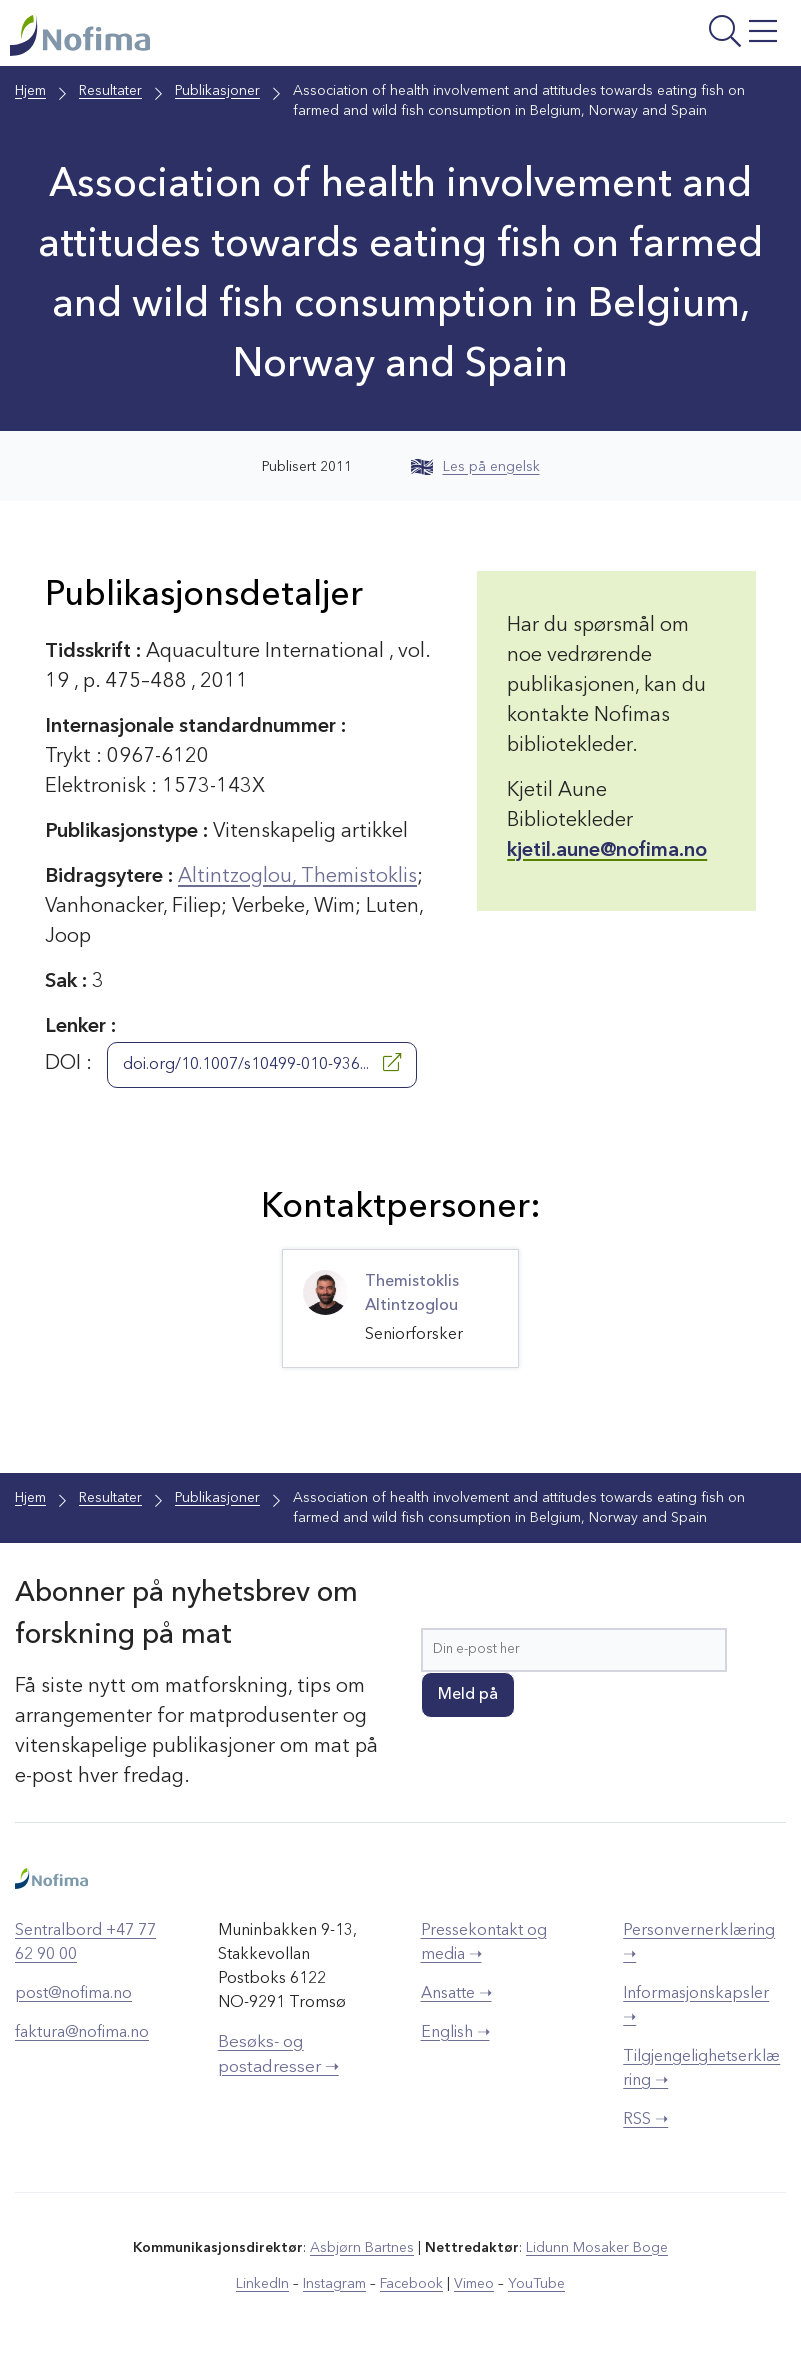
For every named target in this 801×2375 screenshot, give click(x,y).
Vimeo (474, 2284)
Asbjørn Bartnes (362, 2248)
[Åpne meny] (654, 38)
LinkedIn (262, 2284)
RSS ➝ (645, 2120)
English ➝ (455, 2033)
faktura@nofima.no (82, 2033)
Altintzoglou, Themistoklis (297, 877)
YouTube (536, 2284)
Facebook (411, 2284)
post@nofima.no (73, 1994)
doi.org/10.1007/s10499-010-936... (262, 1063)
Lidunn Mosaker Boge (597, 2248)
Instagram (334, 2284)
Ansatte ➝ (456, 1994)
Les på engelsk (475, 467)
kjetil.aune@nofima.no (607, 851)
